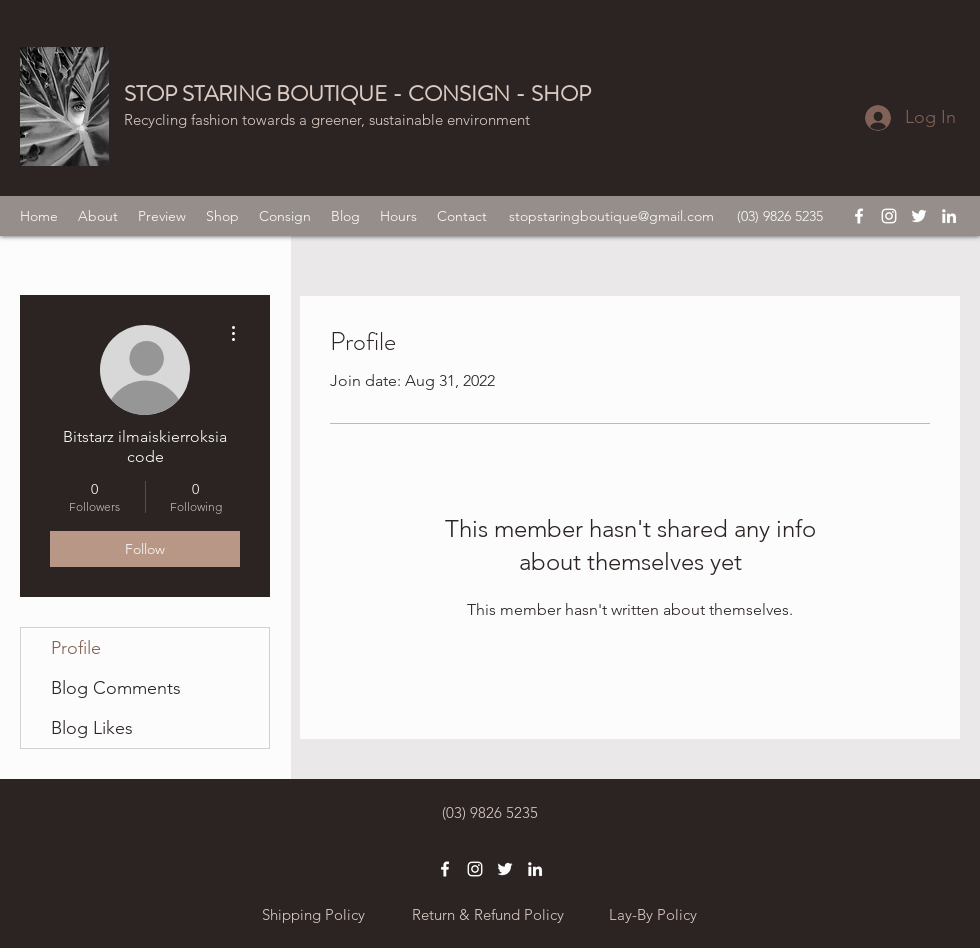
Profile (76, 648)
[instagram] (889, 216)
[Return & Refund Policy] (487, 915)
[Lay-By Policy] (652, 915)
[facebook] (859, 216)
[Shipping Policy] (313, 915)
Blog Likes (92, 728)
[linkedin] (949, 216)
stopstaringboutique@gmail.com (611, 216)
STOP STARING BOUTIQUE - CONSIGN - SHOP (357, 93)
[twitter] (919, 216)
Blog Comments (116, 688)
